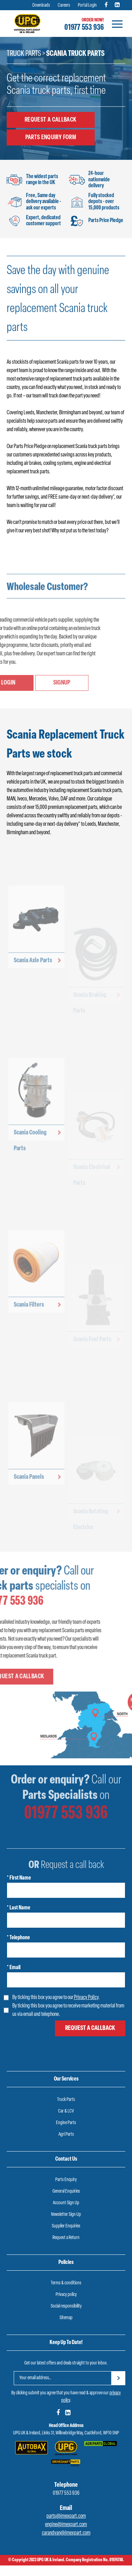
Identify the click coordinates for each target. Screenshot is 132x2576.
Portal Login (87, 5)
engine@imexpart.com (66, 2525)
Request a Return (66, 2237)
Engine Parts (66, 2123)
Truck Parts (24, 54)
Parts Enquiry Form (50, 137)
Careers (64, 5)
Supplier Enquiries (66, 2226)
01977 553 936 (84, 28)
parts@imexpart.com (66, 2516)
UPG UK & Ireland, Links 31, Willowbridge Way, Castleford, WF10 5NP (66, 2433)
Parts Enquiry (66, 2179)
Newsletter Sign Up (66, 2214)
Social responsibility (66, 2306)
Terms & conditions (66, 2283)
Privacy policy (66, 2294)
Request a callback (50, 119)
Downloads (41, 5)
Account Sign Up (66, 2203)
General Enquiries (66, 2191)
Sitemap (66, 2318)
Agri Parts (66, 2134)
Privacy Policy (86, 1997)
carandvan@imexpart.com (66, 2533)
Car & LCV (66, 2111)
